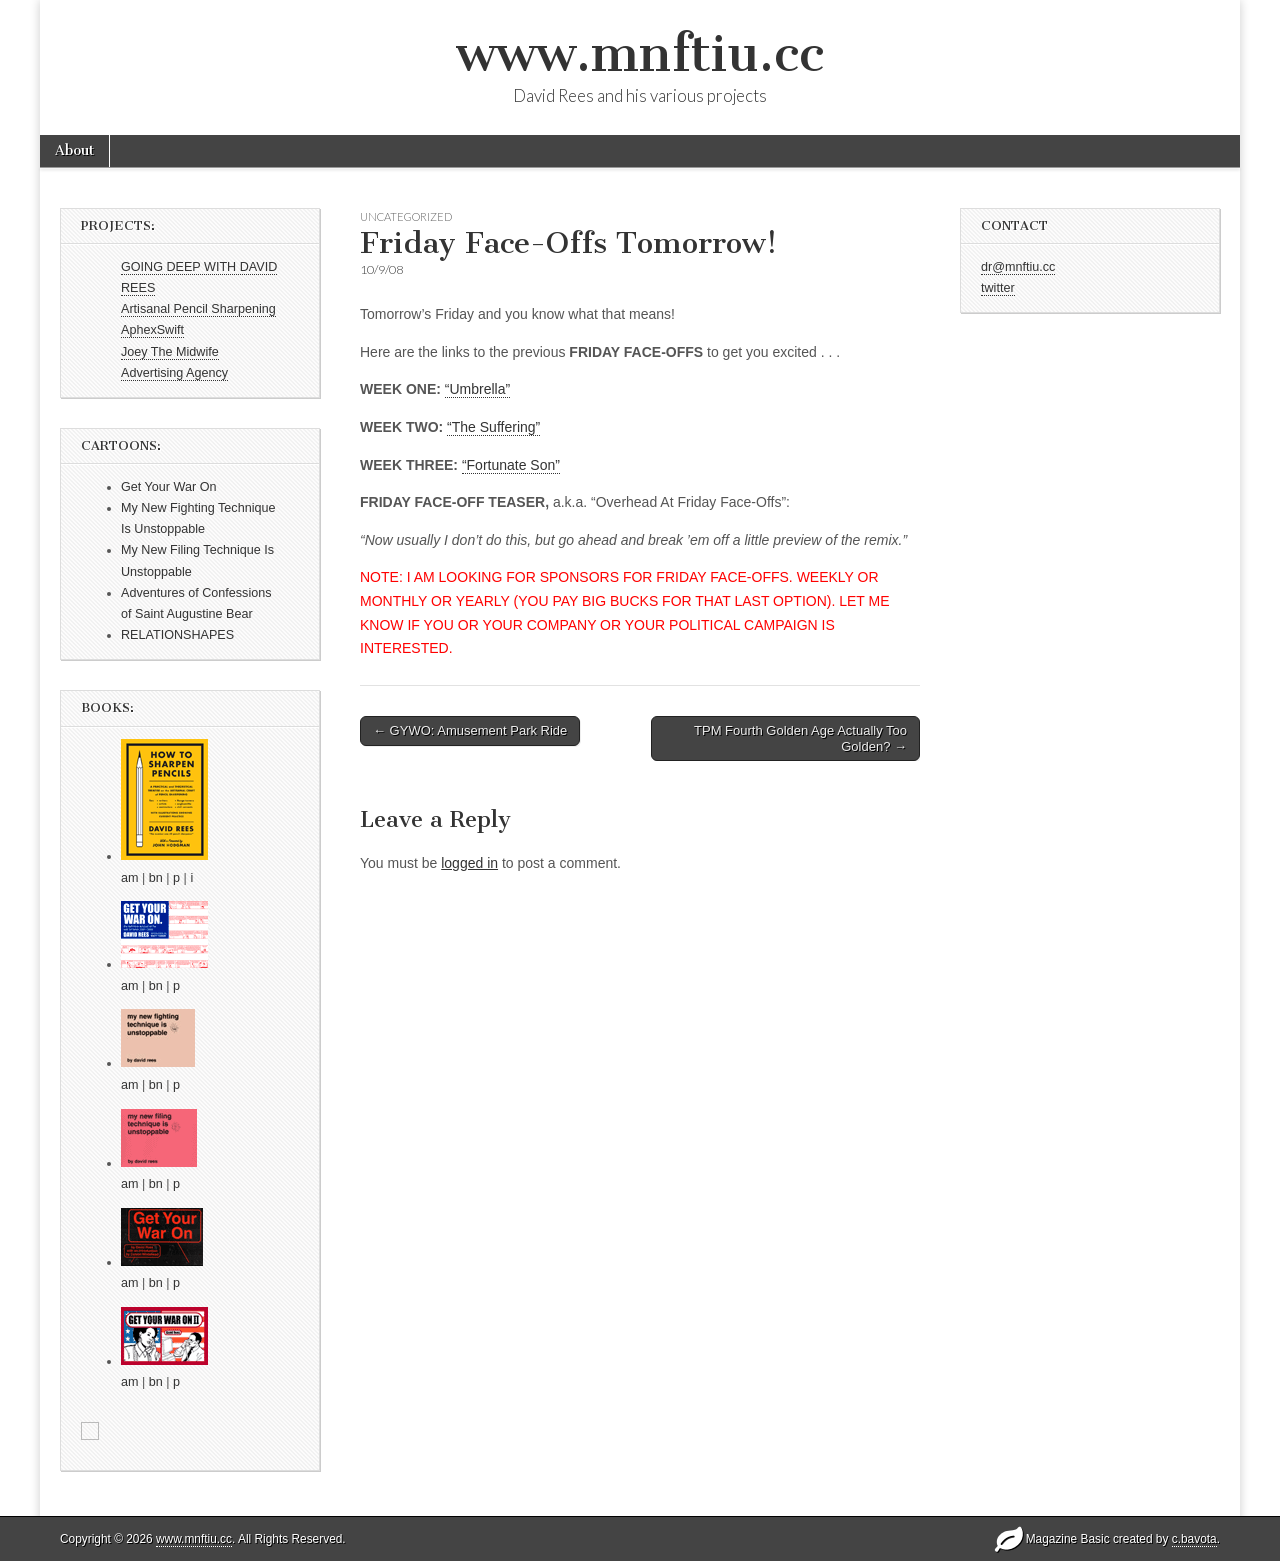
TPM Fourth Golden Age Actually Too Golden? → (800, 738)
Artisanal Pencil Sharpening (198, 309)
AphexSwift (152, 330)
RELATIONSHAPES (177, 635)
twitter (998, 288)
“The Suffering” (493, 427)
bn (156, 878)
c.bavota (1194, 1539)
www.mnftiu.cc (640, 53)
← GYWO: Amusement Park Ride (470, 730)
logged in (469, 863)
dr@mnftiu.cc (1018, 267)
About (74, 150)
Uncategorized (406, 216)
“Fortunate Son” (511, 465)
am (130, 878)
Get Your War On (168, 487)
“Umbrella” (477, 389)
